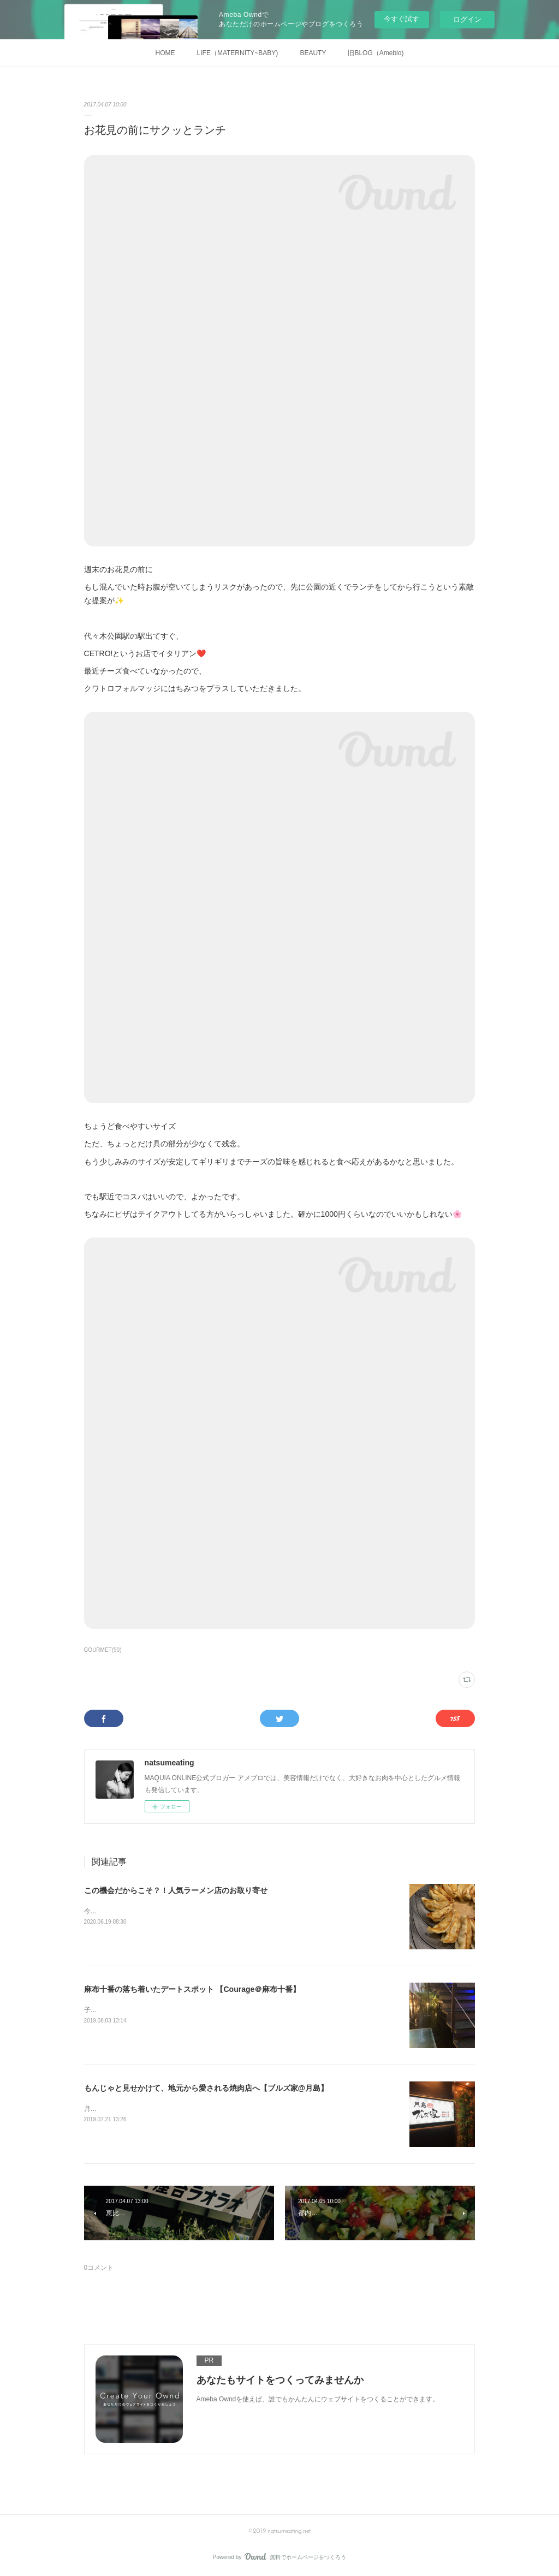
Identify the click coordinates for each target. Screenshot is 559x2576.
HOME (165, 53)
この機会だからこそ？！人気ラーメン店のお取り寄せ (175, 1890)
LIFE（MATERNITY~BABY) (237, 53)
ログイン (467, 19)
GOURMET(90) (103, 1650)
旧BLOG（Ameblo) (375, 53)
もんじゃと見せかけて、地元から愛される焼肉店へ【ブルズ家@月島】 (206, 2088)
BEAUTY (313, 53)
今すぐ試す (401, 19)
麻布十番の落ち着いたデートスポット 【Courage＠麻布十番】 (192, 1989)
